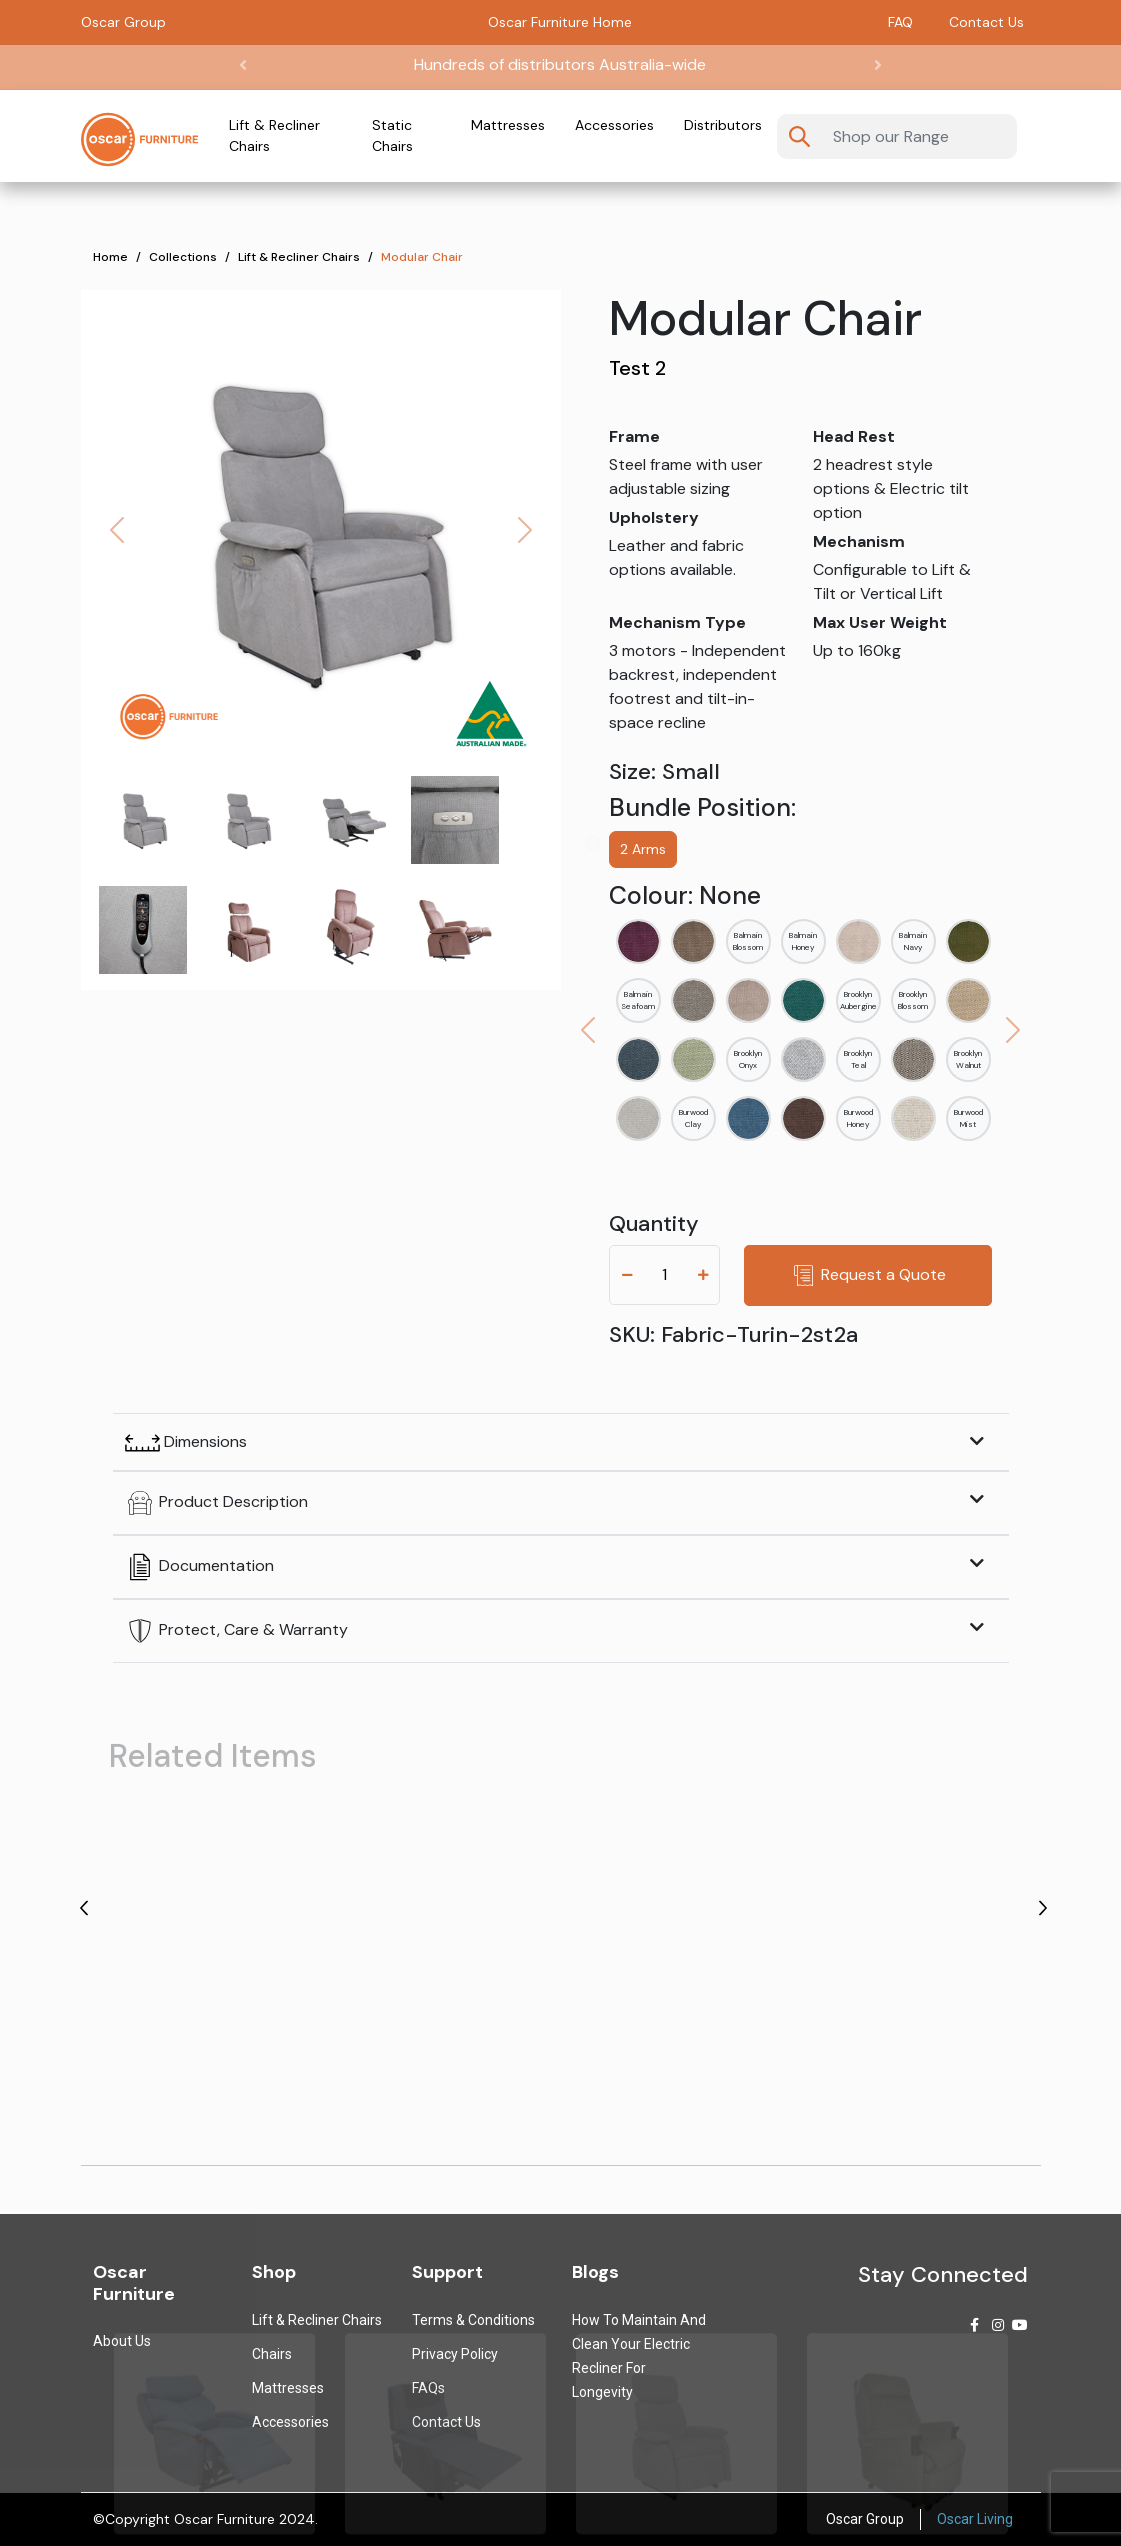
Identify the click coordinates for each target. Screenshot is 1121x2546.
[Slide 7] (455, 930)
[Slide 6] (351, 930)
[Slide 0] (143, 820)
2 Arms (643, 849)
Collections (183, 257)
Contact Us (986, 22)
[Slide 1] (247, 820)
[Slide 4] (143, 930)
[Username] (918, 136)
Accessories (614, 125)
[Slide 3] (455, 820)
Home (110, 257)
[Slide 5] (247, 930)
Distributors (723, 125)
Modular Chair (422, 257)
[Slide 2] (351, 820)
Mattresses (508, 125)
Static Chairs (392, 135)
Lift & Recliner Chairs (274, 135)
